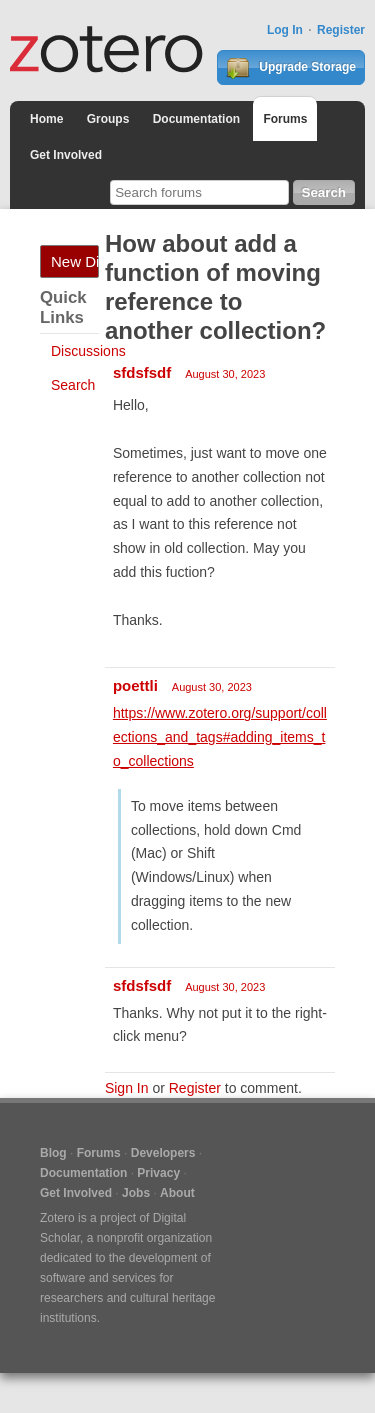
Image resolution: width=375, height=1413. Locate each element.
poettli (135, 685)
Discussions (88, 351)
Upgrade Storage (291, 68)
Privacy (158, 1173)
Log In (285, 30)
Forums (285, 119)
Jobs (136, 1193)
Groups (108, 119)
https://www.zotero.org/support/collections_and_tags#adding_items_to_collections (220, 737)
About (177, 1193)
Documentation (196, 119)
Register (341, 30)
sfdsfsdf (142, 372)
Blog (53, 1153)
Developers (163, 1153)
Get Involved (66, 155)
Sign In (127, 1088)
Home (46, 119)
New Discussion (75, 261)
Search (73, 385)
